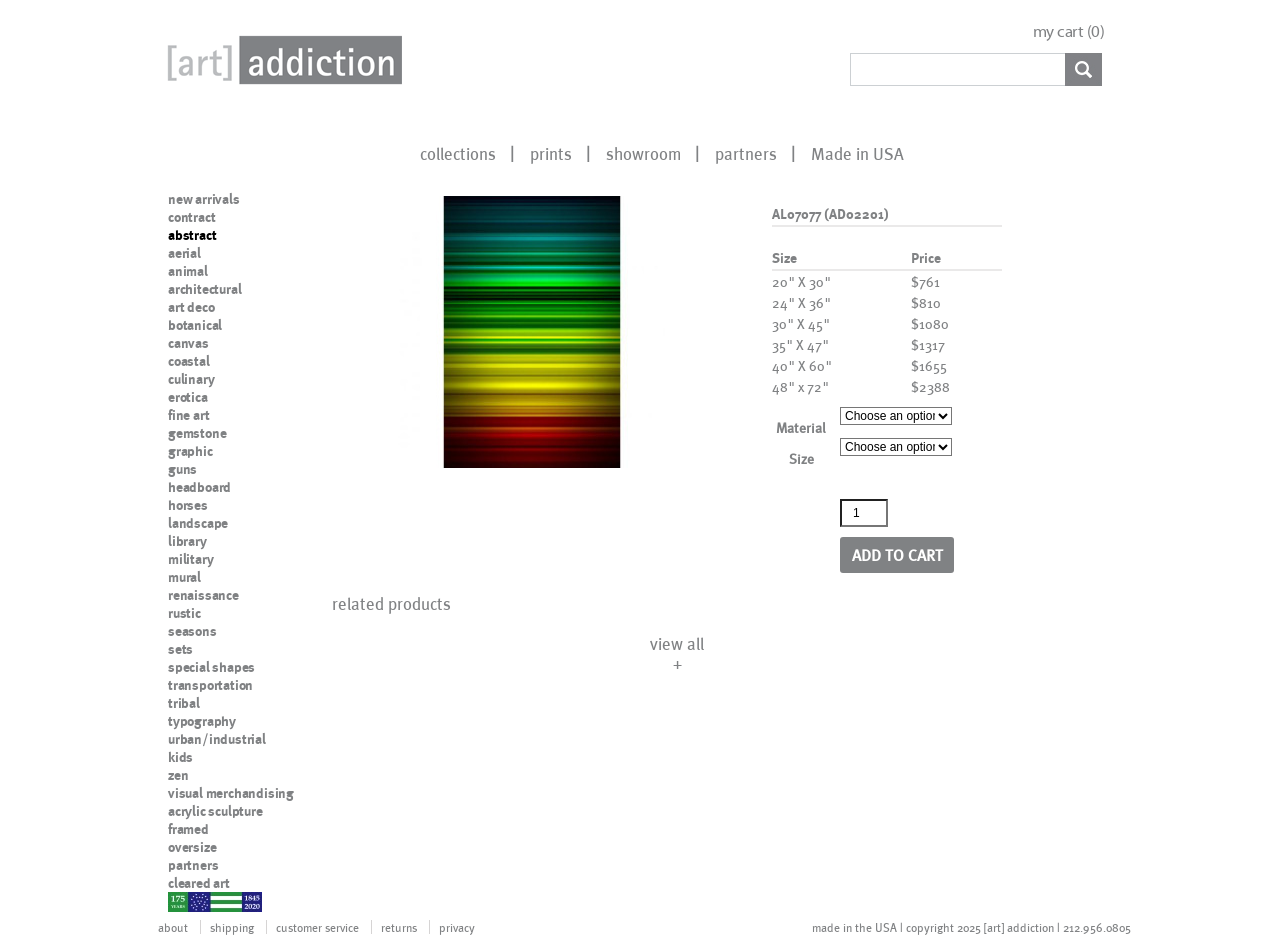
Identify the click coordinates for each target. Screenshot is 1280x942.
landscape (198, 523)
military (190, 559)
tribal (184, 703)
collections (458, 153)
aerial (184, 253)
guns (182, 469)
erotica (188, 397)
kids (180, 757)
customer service (317, 927)
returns (399, 927)
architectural (204, 289)
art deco (191, 307)
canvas (188, 343)
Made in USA (857, 153)
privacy (457, 927)
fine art (188, 415)
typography (202, 721)
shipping (232, 927)
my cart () (1069, 31)
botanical (195, 325)
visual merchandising (231, 793)
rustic (184, 613)
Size (801, 458)
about (173, 927)
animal (188, 271)
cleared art (199, 883)
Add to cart (897, 554)
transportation (210, 685)
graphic (190, 451)
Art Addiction (281, 60)
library (187, 541)
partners (746, 153)
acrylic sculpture (215, 811)
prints (551, 153)
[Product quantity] (864, 513)
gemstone (197, 433)
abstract (192, 235)
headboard (199, 487)
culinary (191, 379)
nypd (183, 901)
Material (801, 427)
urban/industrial (217, 739)
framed (188, 829)
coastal (189, 361)
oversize (192, 847)
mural (184, 577)
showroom (643, 153)
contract (191, 217)
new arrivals (204, 199)
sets (180, 649)
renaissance (203, 595)
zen (178, 775)
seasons (192, 631)
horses (188, 505)
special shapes (211, 667)
